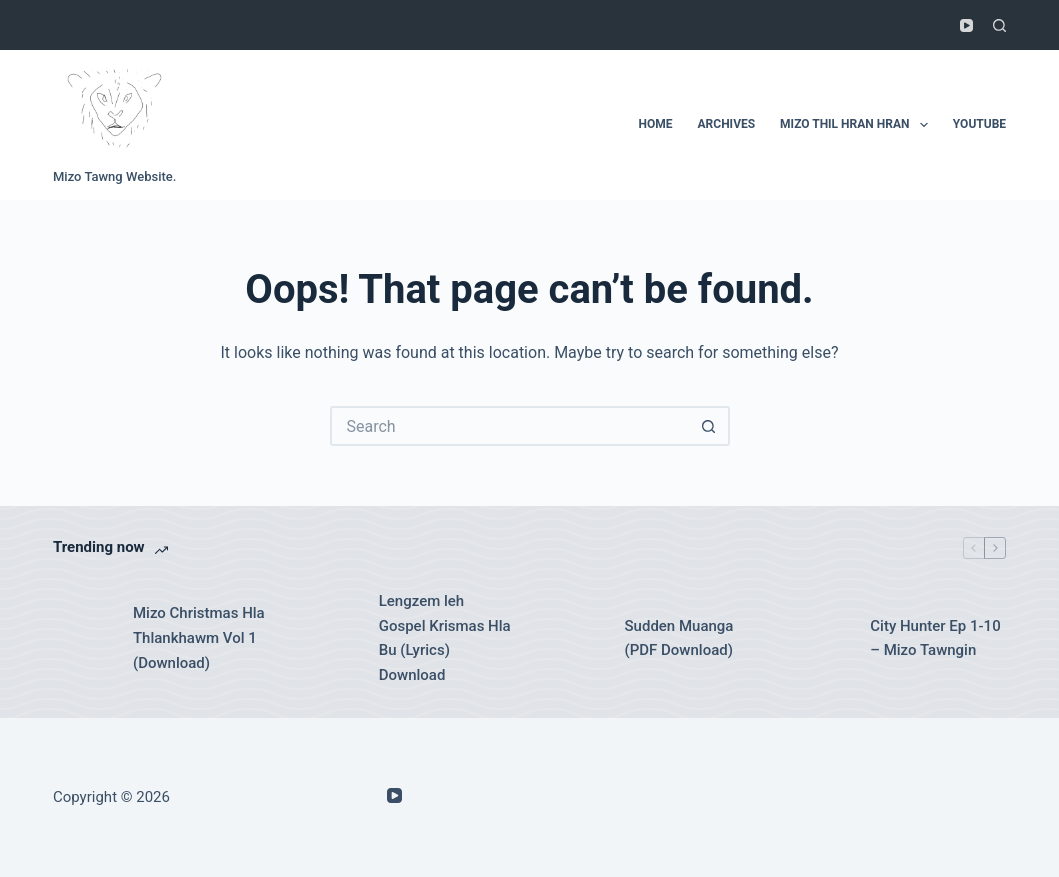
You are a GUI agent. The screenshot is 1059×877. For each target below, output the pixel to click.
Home (656, 124)
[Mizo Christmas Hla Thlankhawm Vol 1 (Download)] (83, 638)
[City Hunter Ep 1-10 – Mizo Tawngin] (820, 638)
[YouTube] (966, 25)
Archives (727, 124)
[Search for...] (510, 426)
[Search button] (710, 426)
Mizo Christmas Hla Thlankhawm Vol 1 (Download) (199, 638)
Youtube (979, 124)
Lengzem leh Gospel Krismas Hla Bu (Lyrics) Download (445, 638)
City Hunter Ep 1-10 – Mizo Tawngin (935, 638)
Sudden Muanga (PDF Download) (679, 638)
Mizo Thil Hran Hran (858, 125)
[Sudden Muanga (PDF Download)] (575, 638)
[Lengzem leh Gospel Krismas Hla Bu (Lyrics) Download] (329, 638)
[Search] (999, 25)
